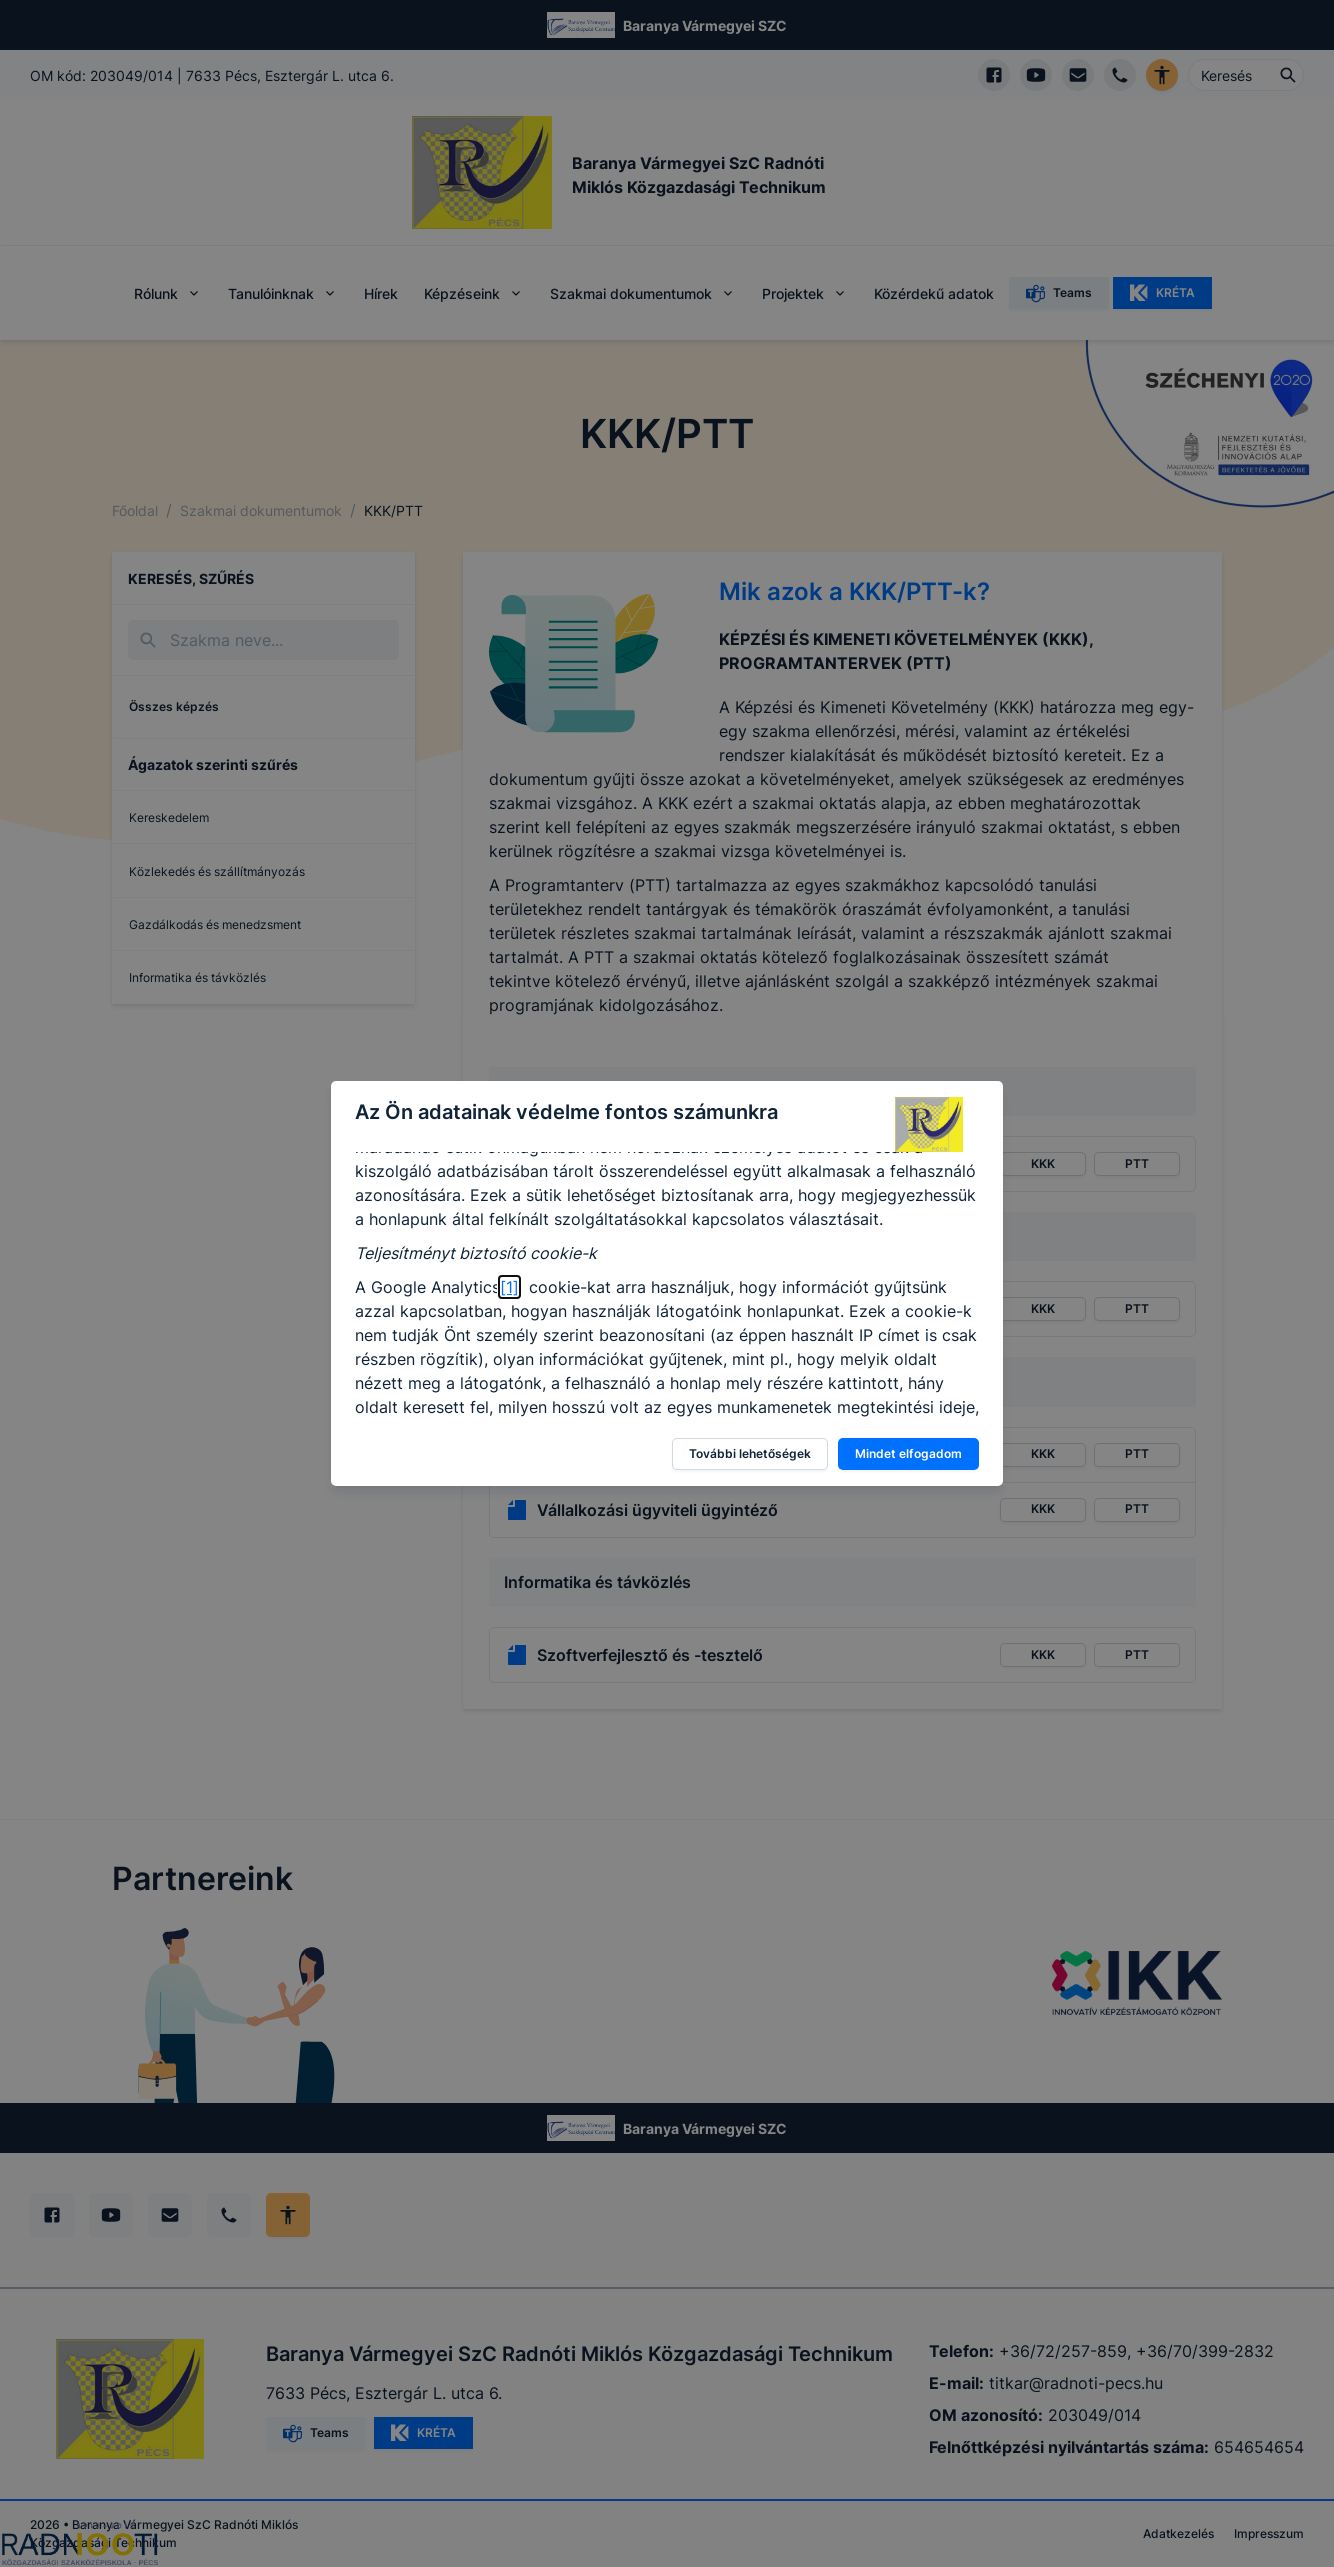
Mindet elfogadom (908, 1453)
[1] (509, 1287)
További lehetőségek (750, 1453)
